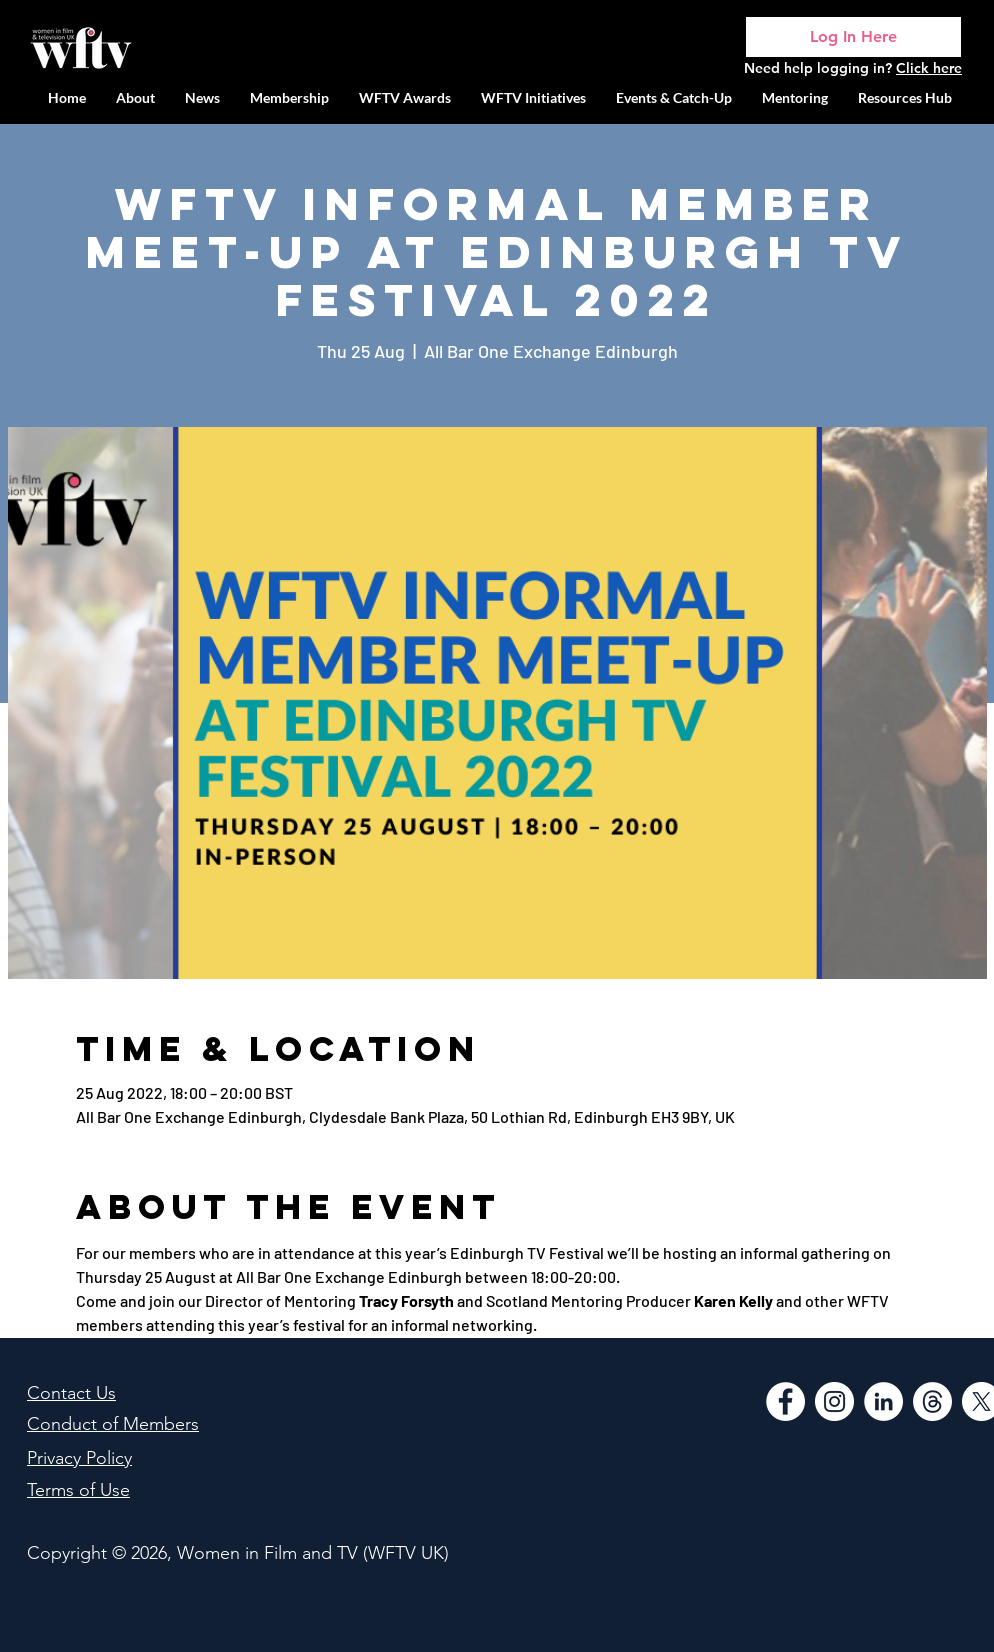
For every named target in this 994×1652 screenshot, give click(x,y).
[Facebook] (785, 1401)
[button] (533, 97)
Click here (929, 68)
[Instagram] (834, 1401)
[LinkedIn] (883, 1401)
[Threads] (932, 1401)
